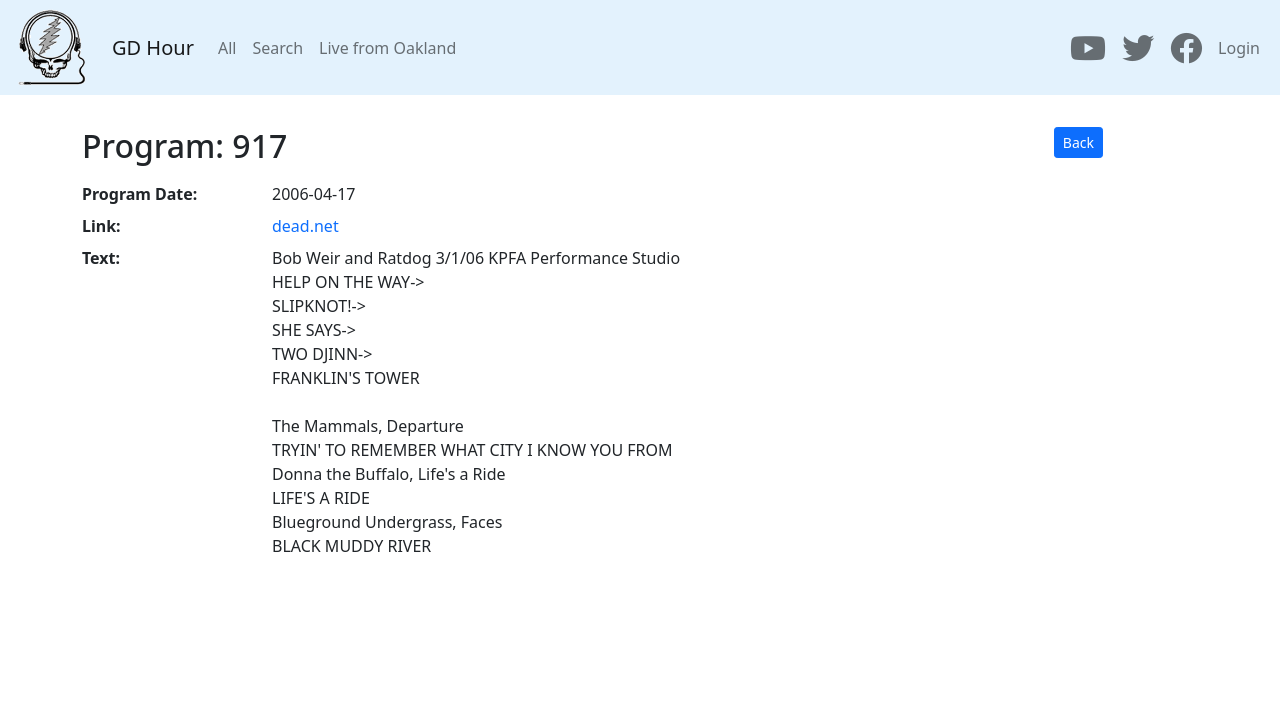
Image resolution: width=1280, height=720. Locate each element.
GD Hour (153, 47)
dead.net (305, 226)
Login (1239, 48)
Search (277, 48)
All (227, 48)
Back (1078, 142)
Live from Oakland (387, 48)
